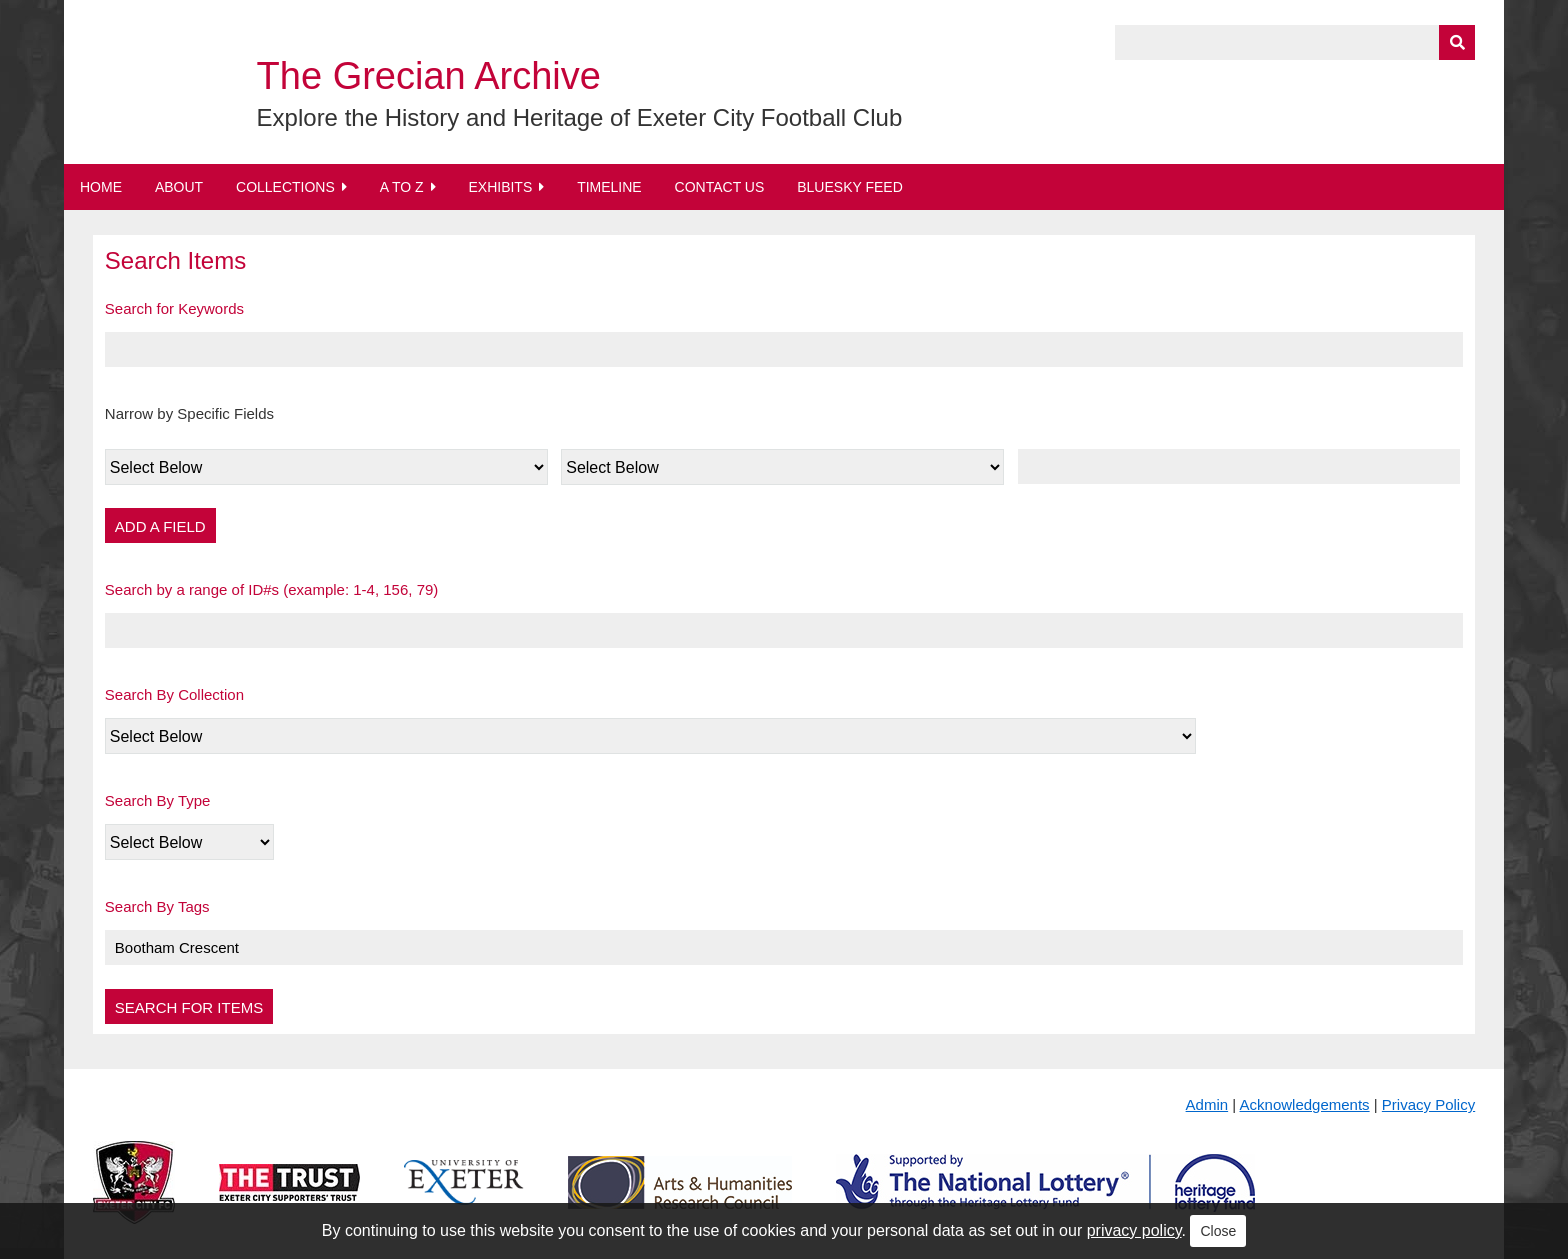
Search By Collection (174, 694)
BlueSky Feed (850, 187)
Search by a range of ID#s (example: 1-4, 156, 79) (272, 589)
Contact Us (720, 187)
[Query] (1295, 42)
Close (1218, 1231)
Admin (1207, 1104)
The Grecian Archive (429, 76)
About (179, 187)
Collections (285, 187)
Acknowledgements (1305, 1104)
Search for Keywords (174, 308)
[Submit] (1457, 42)
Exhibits (500, 187)
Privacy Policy (1428, 1104)
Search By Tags (157, 906)
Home (101, 187)
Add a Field (160, 526)
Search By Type (158, 800)
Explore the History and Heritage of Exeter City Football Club (580, 117)
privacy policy (1134, 1230)
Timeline (609, 187)
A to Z (402, 187)
